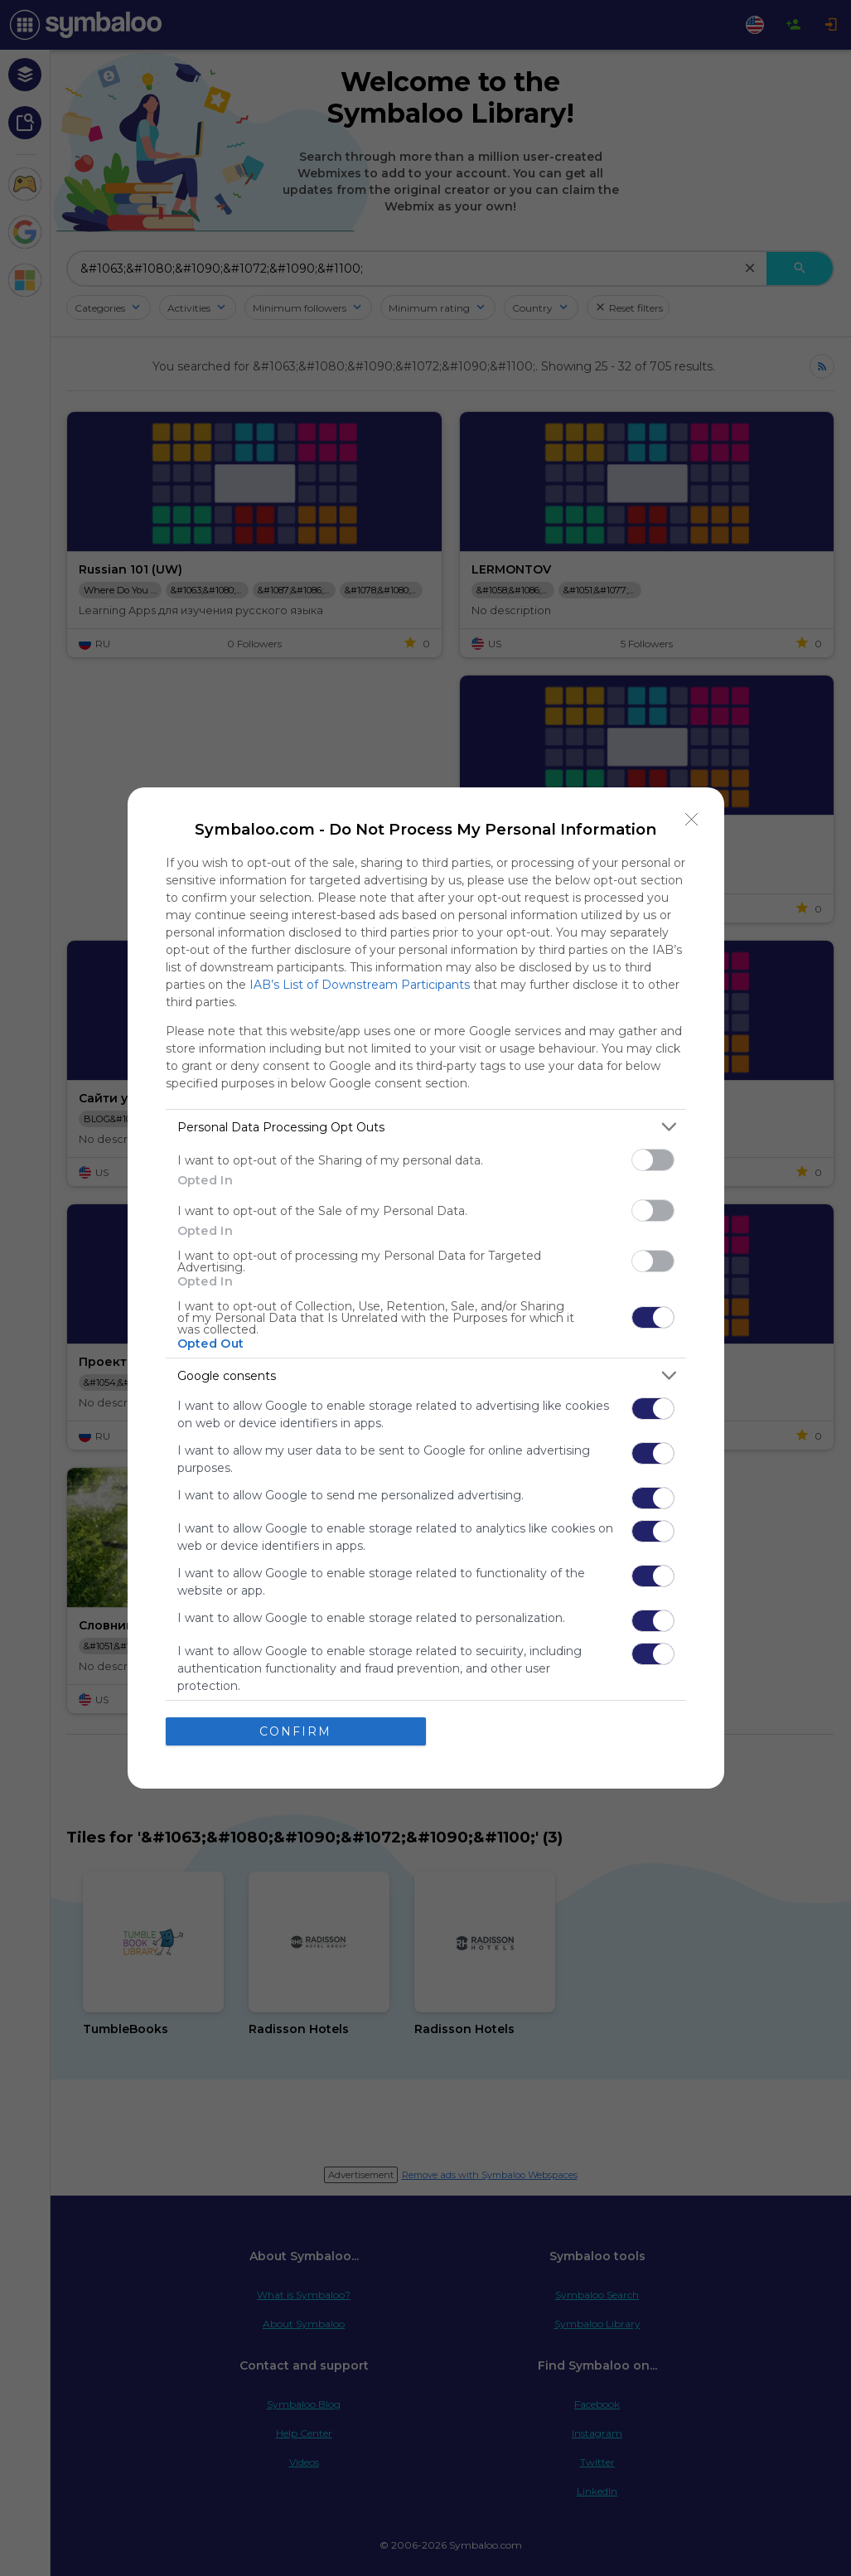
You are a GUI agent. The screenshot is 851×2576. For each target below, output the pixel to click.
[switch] (653, 1160)
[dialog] (426, 1288)
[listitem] (426, 1127)
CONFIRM (295, 1731)
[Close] (692, 819)
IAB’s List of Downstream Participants (359, 984)
